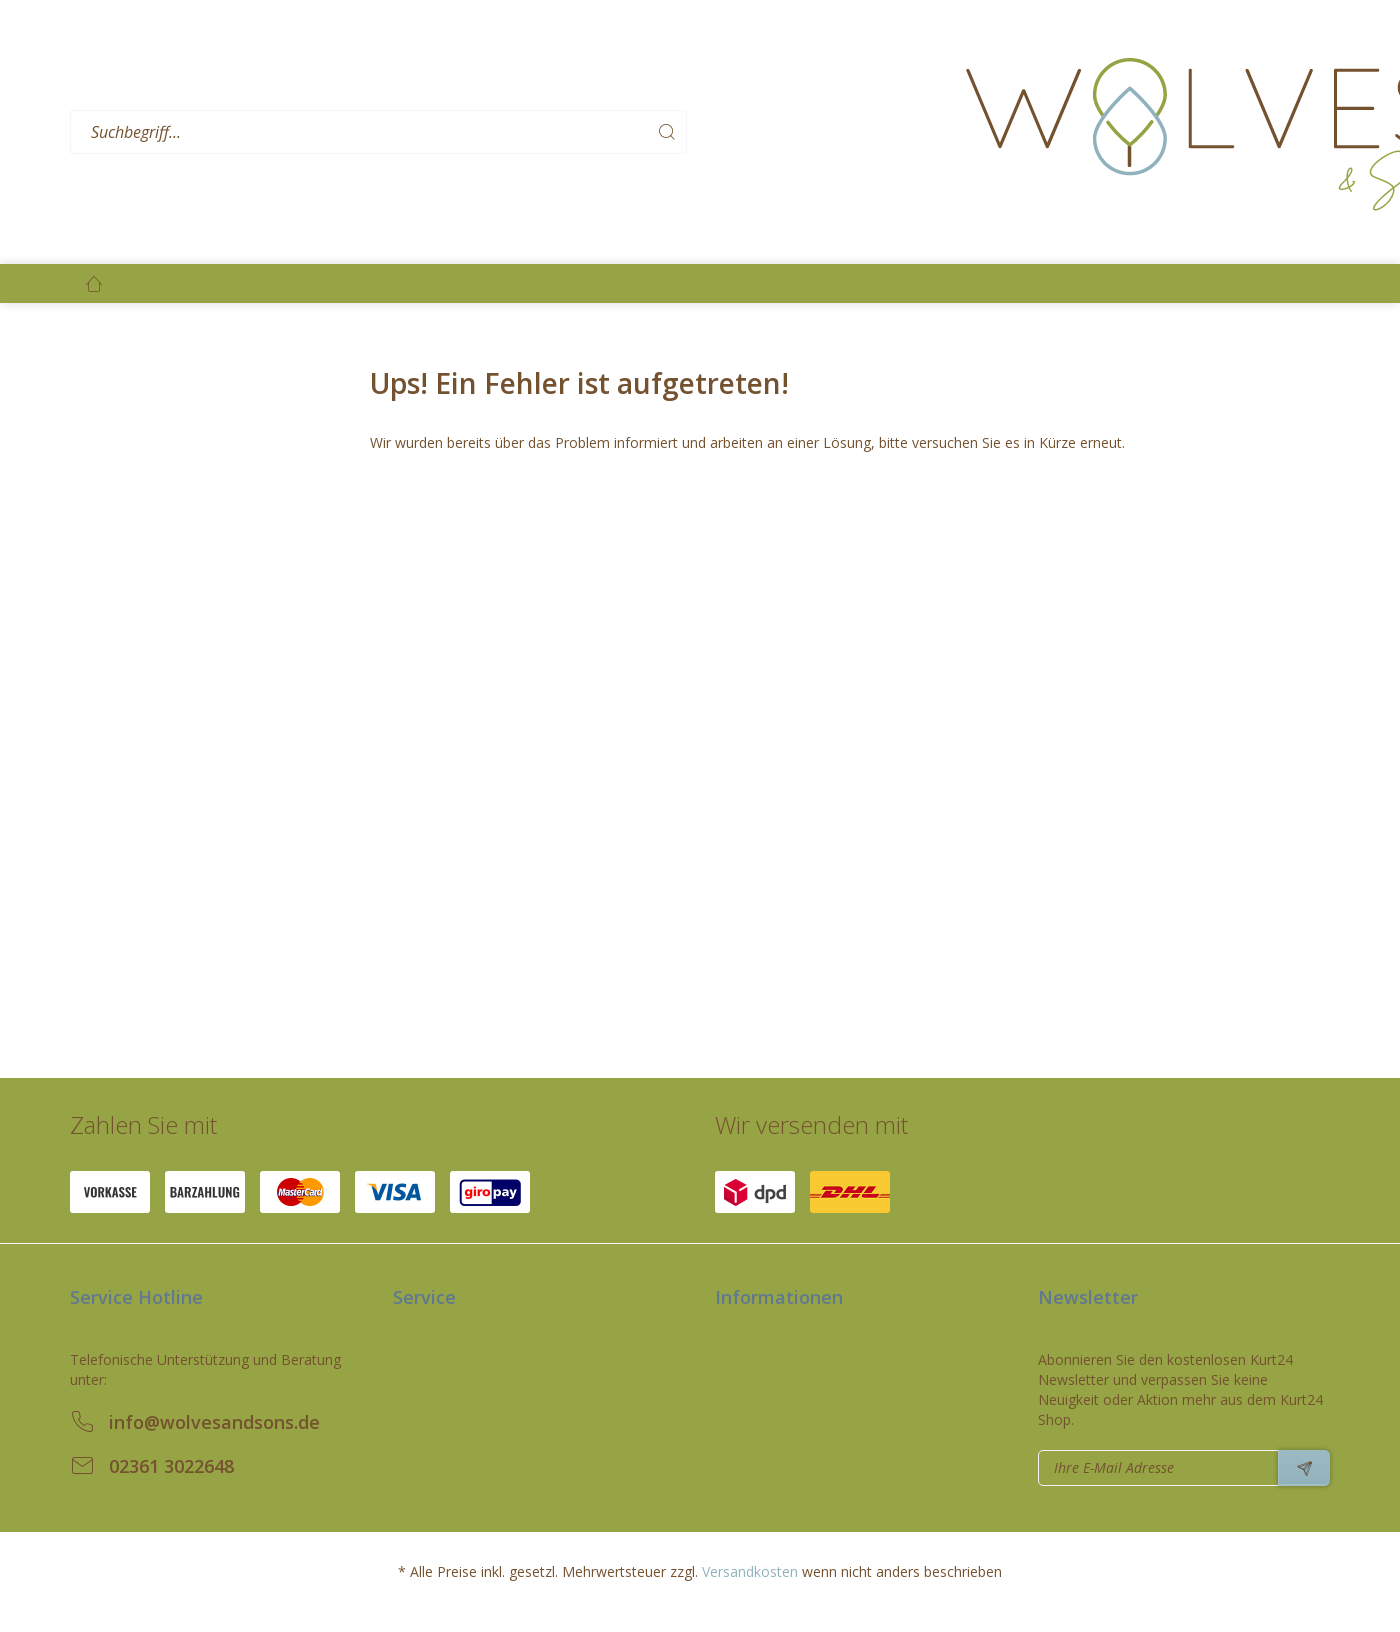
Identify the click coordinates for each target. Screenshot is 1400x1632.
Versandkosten (750, 1571)
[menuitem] (511, 132)
